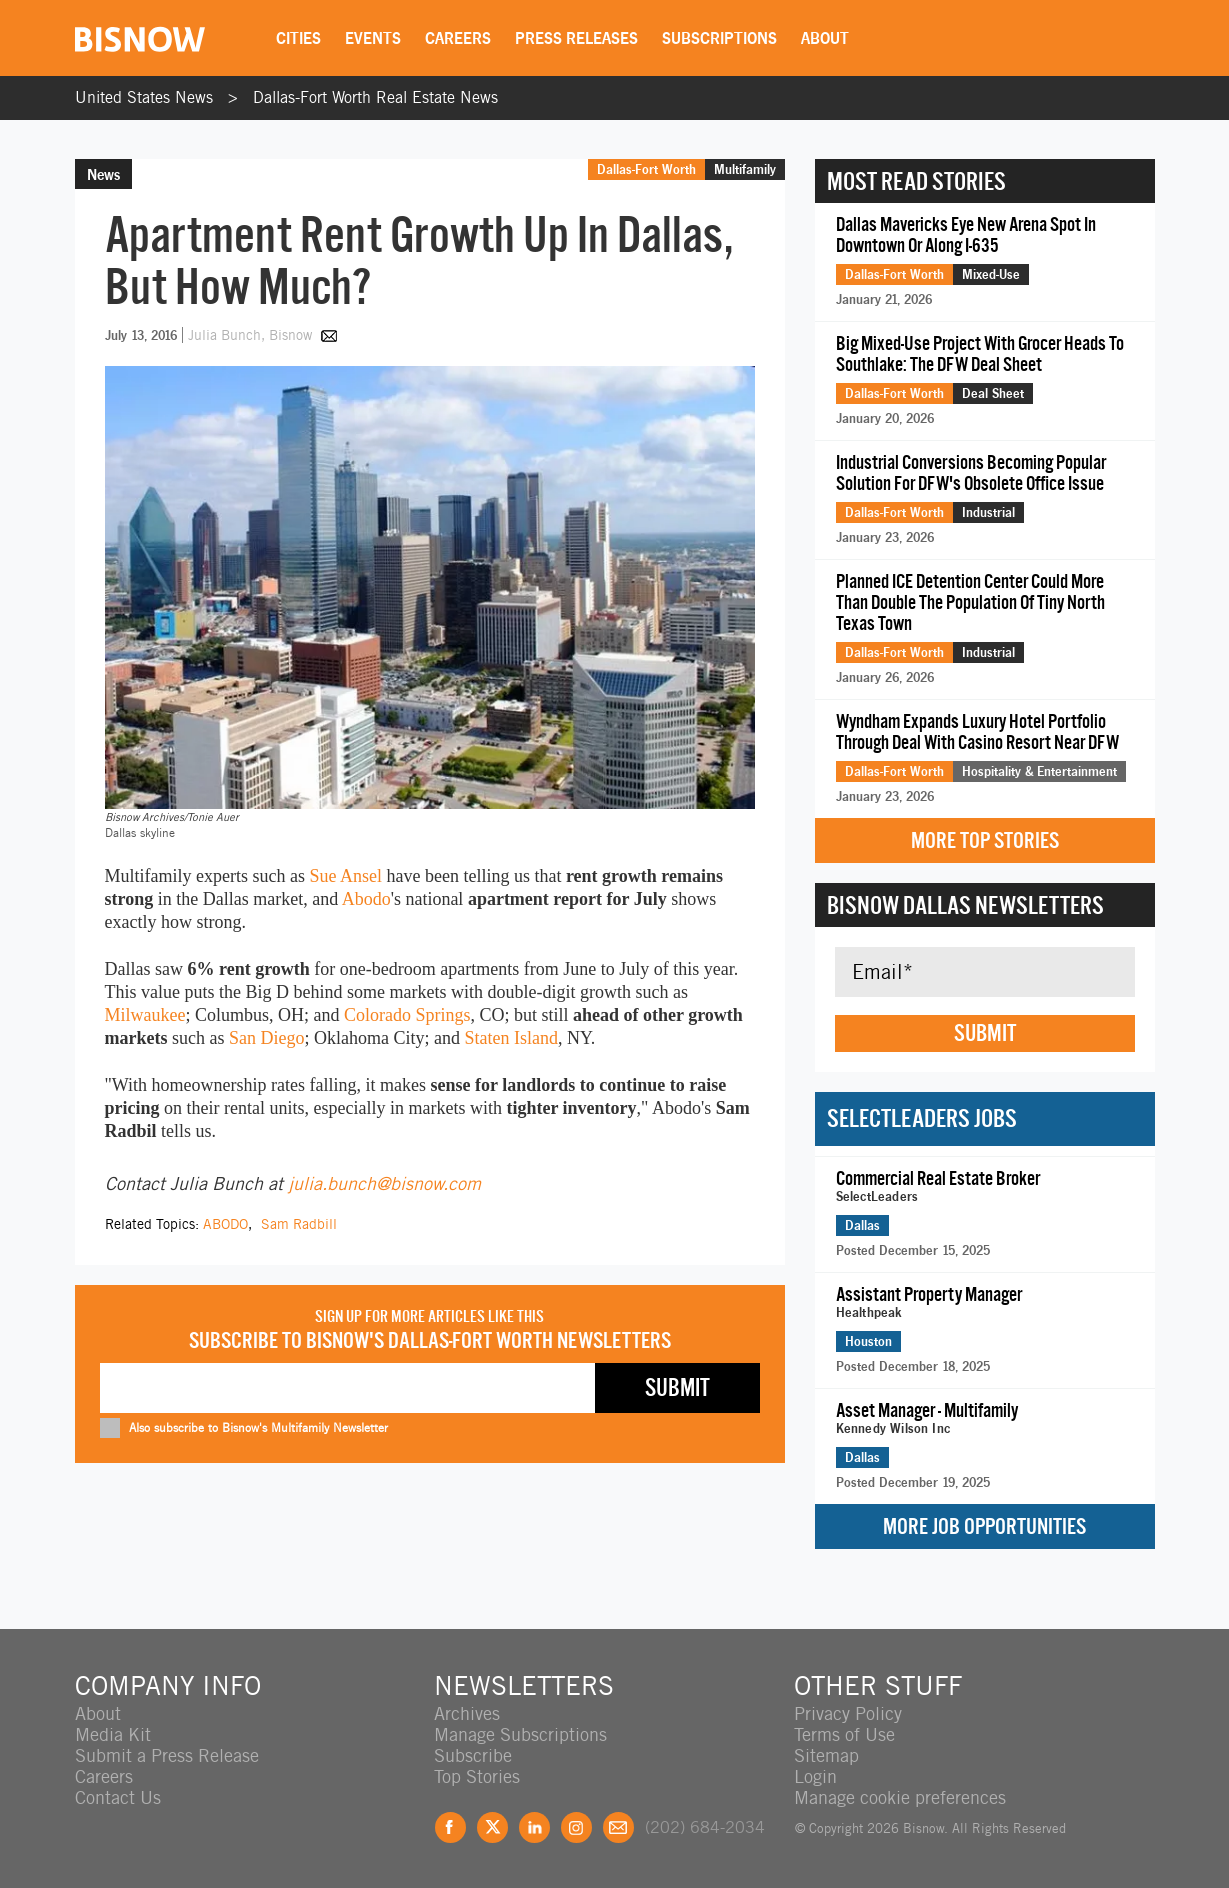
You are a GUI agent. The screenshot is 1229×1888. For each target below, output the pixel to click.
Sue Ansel (345, 876)
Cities (298, 38)
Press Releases (576, 38)
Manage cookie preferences (900, 1797)
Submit (985, 1033)
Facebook (450, 1827)
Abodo (366, 899)
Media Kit (113, 1734)
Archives (467, 1713)
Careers (458, 38)
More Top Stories (985, 840)
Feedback (618, 1827)
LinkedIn (534, 1827)
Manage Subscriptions (520, 1734)
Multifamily (745, 169)
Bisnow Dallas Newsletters (965, 905)
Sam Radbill (299, 1224)
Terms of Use (844, 1734)
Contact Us (118, 1797)
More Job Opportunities (984, 1526)
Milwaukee (145, 1015)
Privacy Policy (848, 1713)
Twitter (492, 1827)
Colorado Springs (407, 1015)
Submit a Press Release (167, 1755)
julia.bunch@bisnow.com (384, 1183)
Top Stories (477, 1776)
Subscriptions (719, 38)
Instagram (576, 1827)
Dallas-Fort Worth (646, 169)
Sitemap (826, 1755)
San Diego (267, 1038)
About (825, 38)
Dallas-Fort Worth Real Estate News (375, 97)
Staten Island (510, 1038)
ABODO (225, 1224)
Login (815, 1776)
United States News (144, 97)
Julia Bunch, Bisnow (252, 335)
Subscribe (473, 1755)
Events (373, 38)
